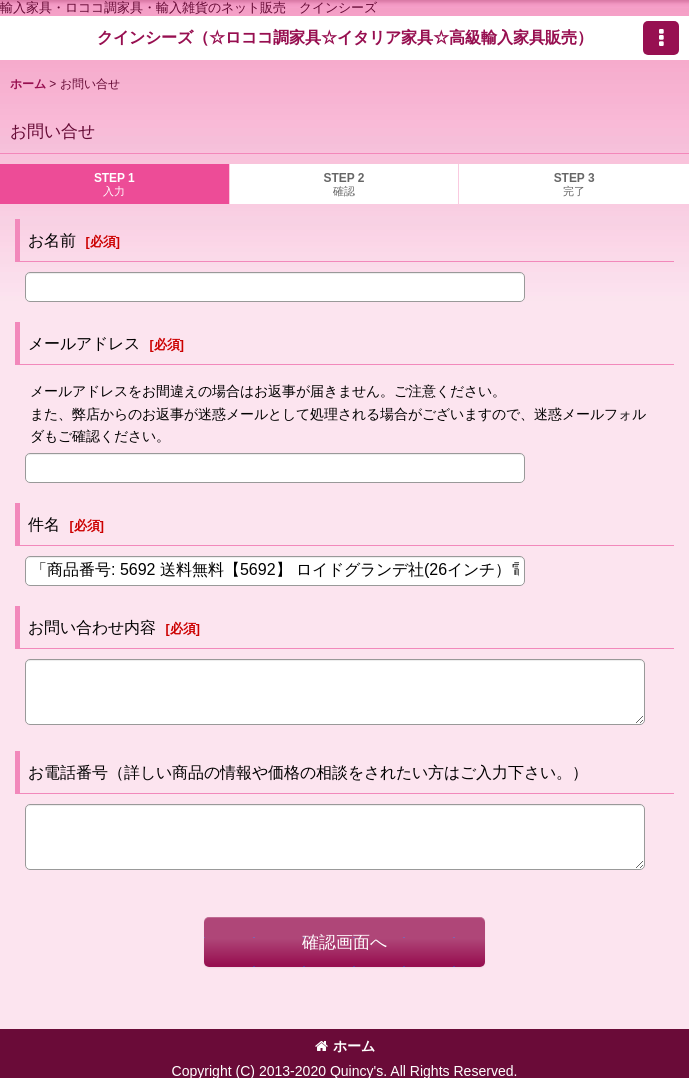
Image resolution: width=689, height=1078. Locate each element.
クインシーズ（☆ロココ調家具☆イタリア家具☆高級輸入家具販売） (345, 37)
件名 (44, 524)
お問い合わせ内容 (92, 627)
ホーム (345, 1046)
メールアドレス (84, 343)
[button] (661, 38)
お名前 (52, 240)
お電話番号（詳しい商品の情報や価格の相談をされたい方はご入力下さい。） (308, 772)
